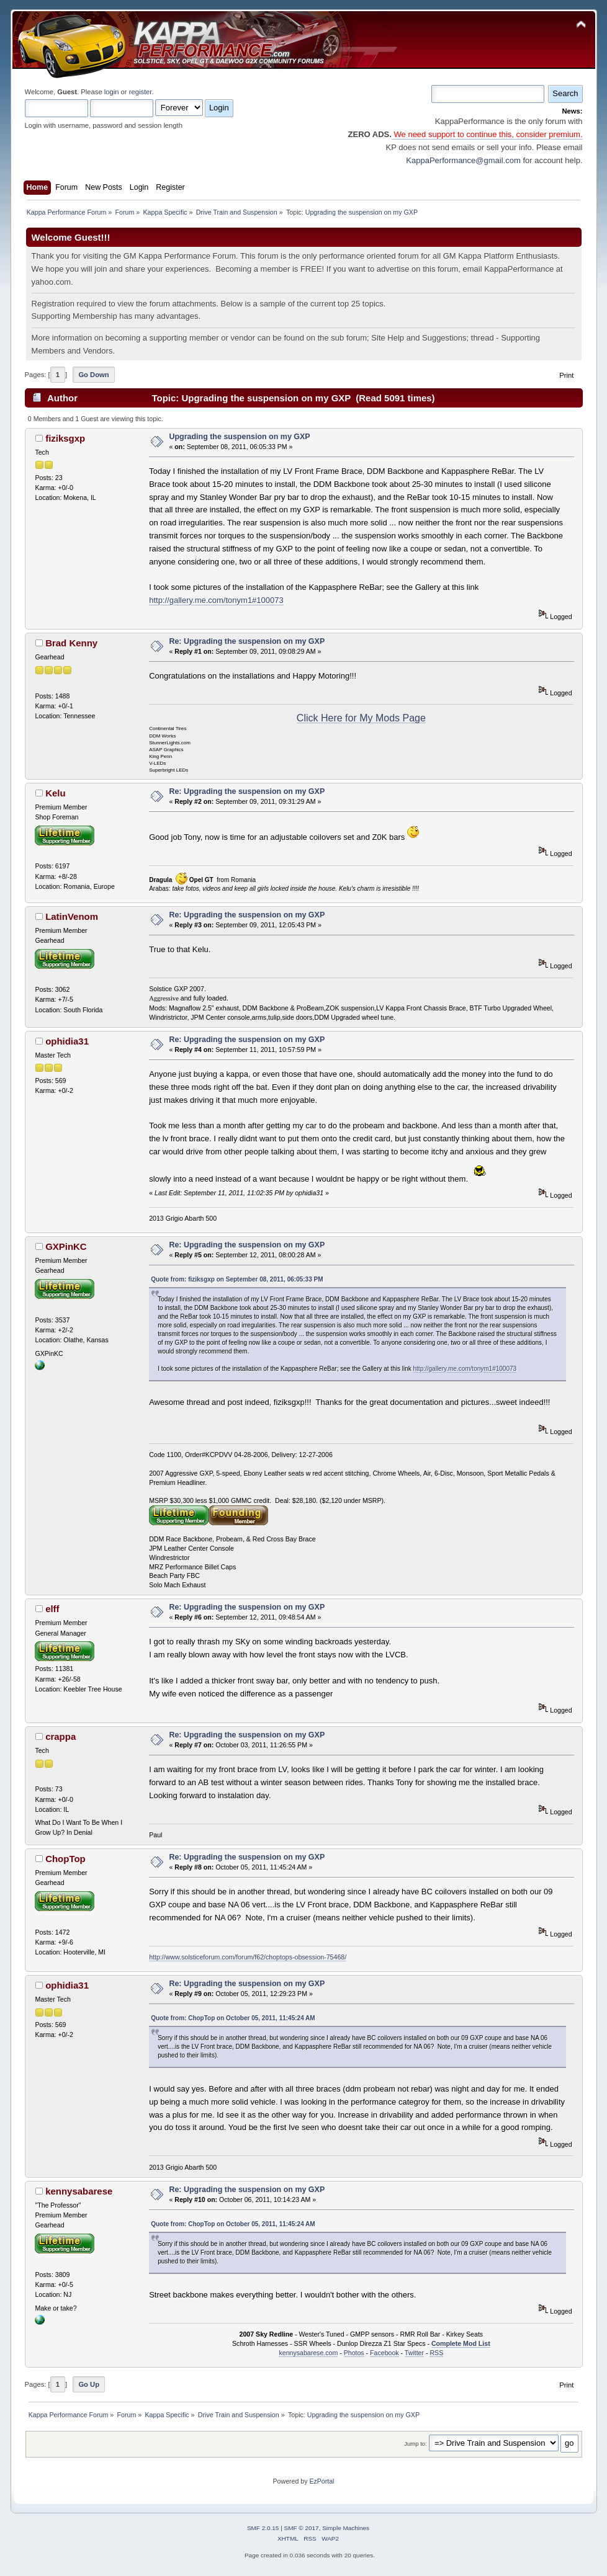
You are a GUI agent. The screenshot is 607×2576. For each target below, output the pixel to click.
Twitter (414, 2352)
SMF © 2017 (301, 2528)
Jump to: (415, 2443)
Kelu (55, 793)
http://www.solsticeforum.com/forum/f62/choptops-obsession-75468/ (247, 1957)
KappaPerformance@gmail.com (463, 160)
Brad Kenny (71, 643)
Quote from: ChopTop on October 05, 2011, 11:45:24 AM (233, 2018)
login (111, 92)
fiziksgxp (65, 438)
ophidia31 (67, 1041)
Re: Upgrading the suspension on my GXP (247, 641)
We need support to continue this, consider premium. (487, 134)
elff (52, 1608)
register (140, 92)
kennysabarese (78, 2191)
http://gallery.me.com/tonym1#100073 (216, 600)
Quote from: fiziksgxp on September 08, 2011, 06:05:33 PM (237, 1279)
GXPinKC (66, 1246)
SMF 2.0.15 (263, 2528)
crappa (60, 1736)
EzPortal (321, 2481)
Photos (354, 2352)
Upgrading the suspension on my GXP (239, 436)
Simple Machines (345, 2528)
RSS (436, 2352)
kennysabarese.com (308, 2352)
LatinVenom (71, 916)
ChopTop (65, 1858)
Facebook (384, 2352)
